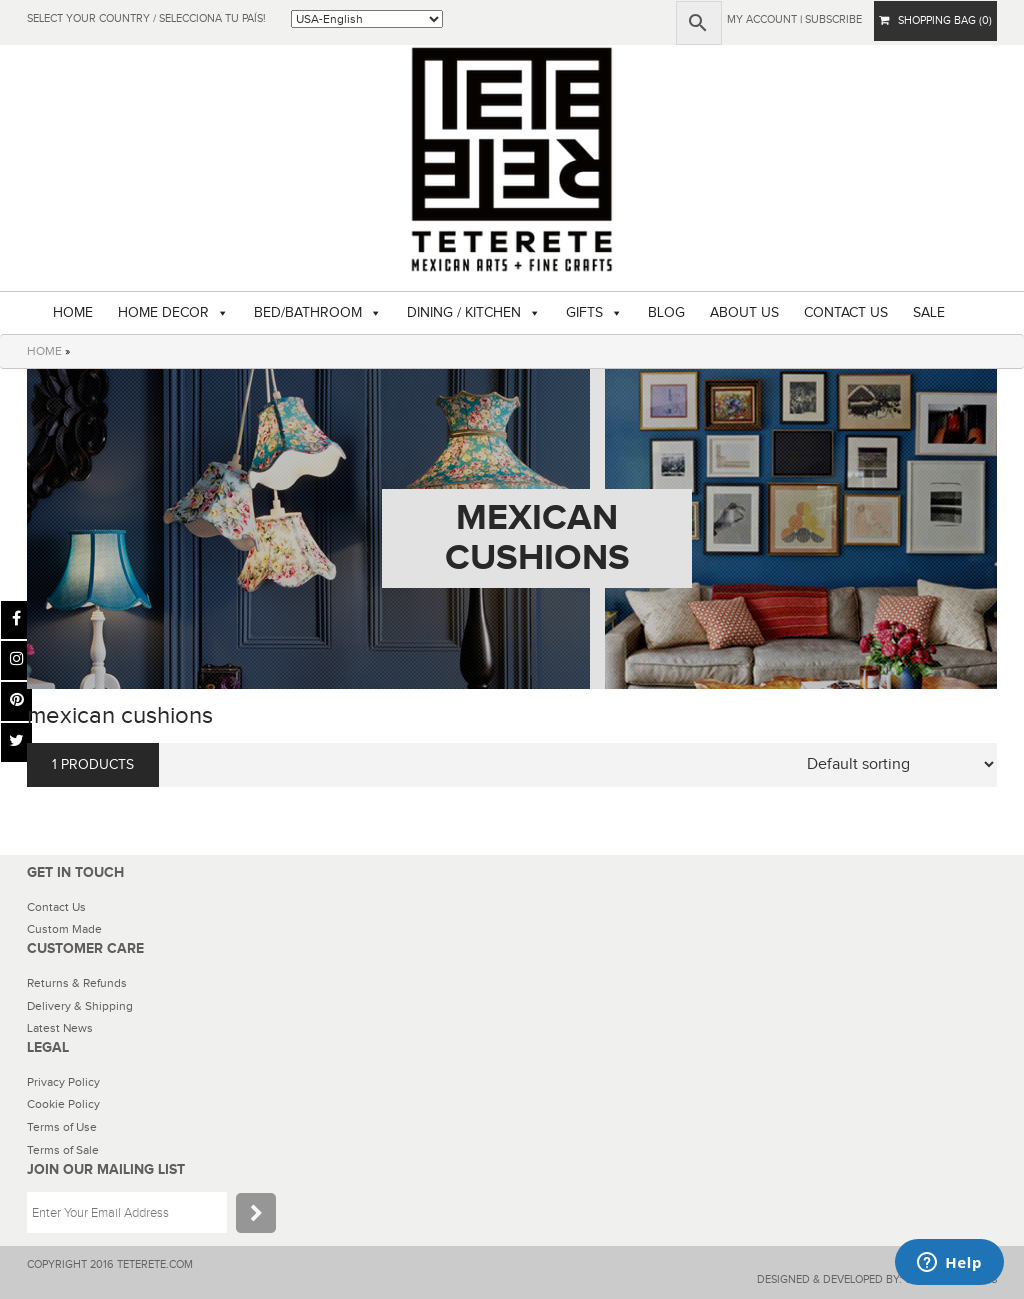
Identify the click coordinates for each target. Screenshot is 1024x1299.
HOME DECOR (163, 313)
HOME (73, 313)
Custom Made (64, 929)
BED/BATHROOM (308, 313)
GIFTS (584, 313)
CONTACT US (846, 313)
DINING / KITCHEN (464, 313)
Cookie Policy (63, 1104)
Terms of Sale (63, 1150)
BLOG (666, 313)
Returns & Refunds (77, 983)
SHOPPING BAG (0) (935, 20)
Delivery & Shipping (80, 1006)
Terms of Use (62, 1127)
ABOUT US (744, 313)
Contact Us (56, 907)
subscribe (833, 19)
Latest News (60, 1028)
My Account (762, 19)
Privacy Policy (63, 1082)
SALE (929, 313)
